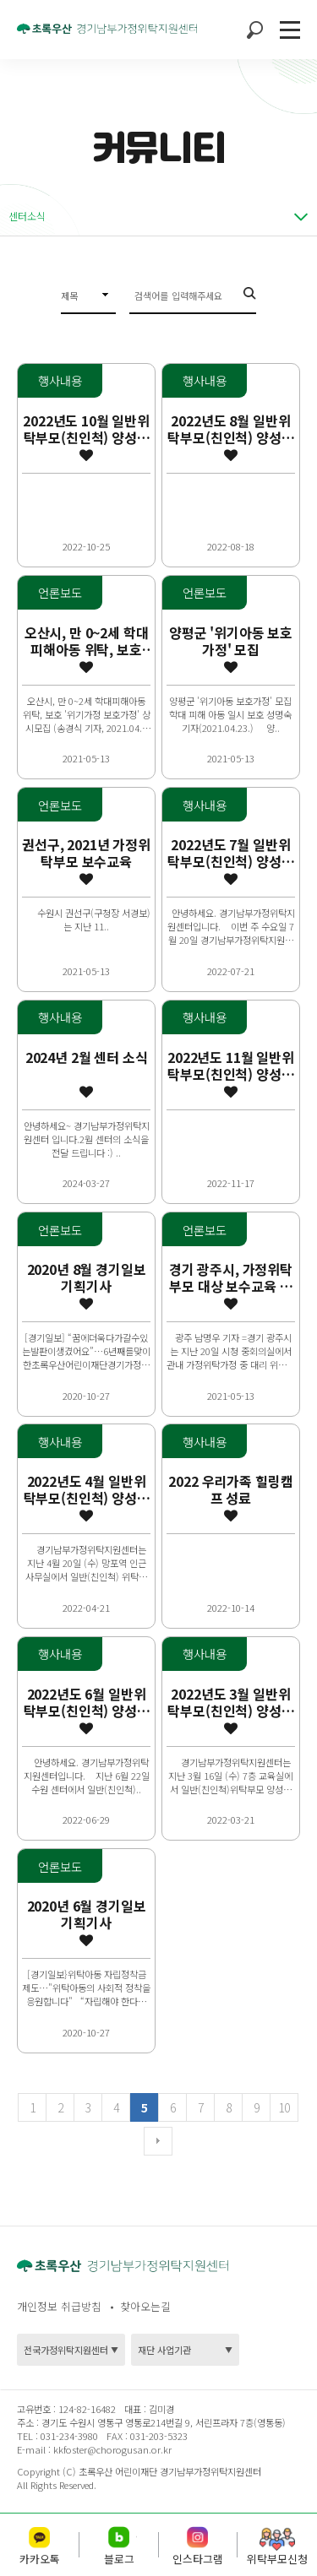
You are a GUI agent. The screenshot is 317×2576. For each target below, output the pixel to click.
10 (283, 2107)
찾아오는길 (145, 2306)
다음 (158, 2141)
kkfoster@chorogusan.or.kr (112, 2449)
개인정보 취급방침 (59, 2306)
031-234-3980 (68, 2436)
